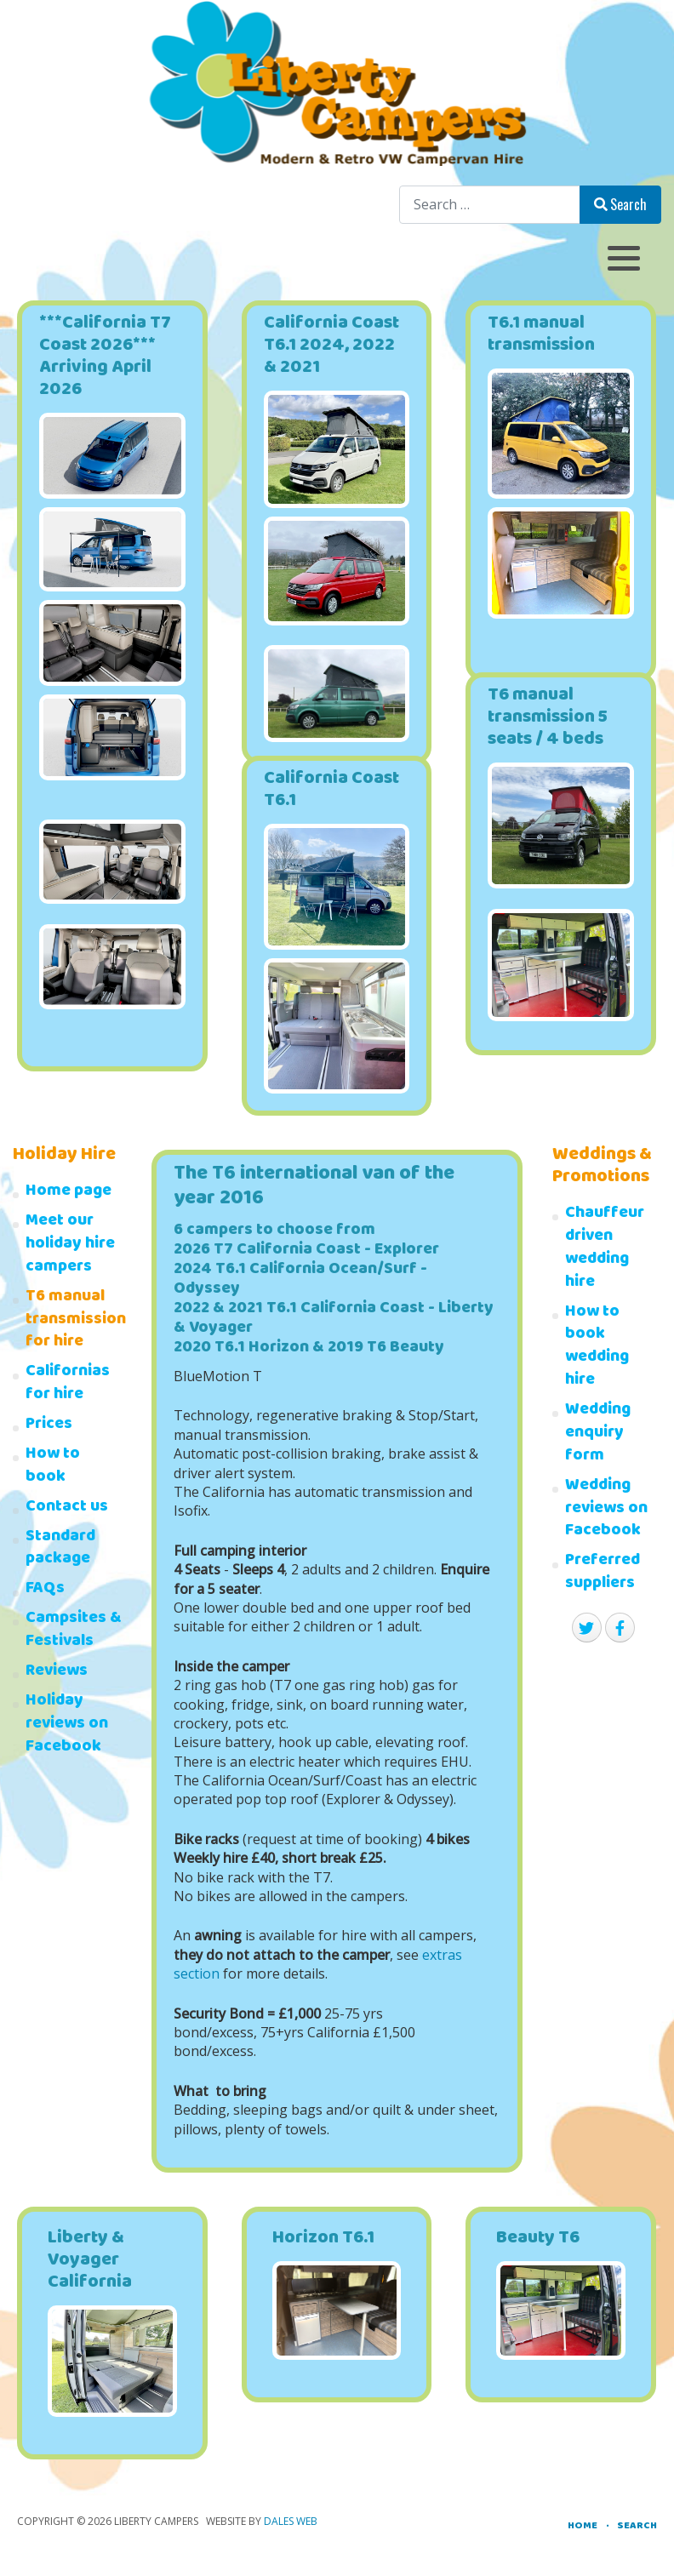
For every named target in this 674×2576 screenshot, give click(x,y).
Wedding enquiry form (598, 1434)
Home (582, 2526)
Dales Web (290, 2521)
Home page (68, 1192)
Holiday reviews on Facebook (67, 1725)
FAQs (45, 1590)
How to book (53, 1467)
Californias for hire (68, 1385)
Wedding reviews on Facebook (606, 1510)
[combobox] (489, 205)
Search (620, 204)
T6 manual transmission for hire (74, 1321)
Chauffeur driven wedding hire (604, 1249)
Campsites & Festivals (74, 1631)
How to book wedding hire (597, 1348)
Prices (49, 1425)
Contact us (67, 1508)
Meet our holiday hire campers (70, 1245)
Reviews (57, 1672)
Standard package (60, 1550)
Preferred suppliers (602, 1573)
